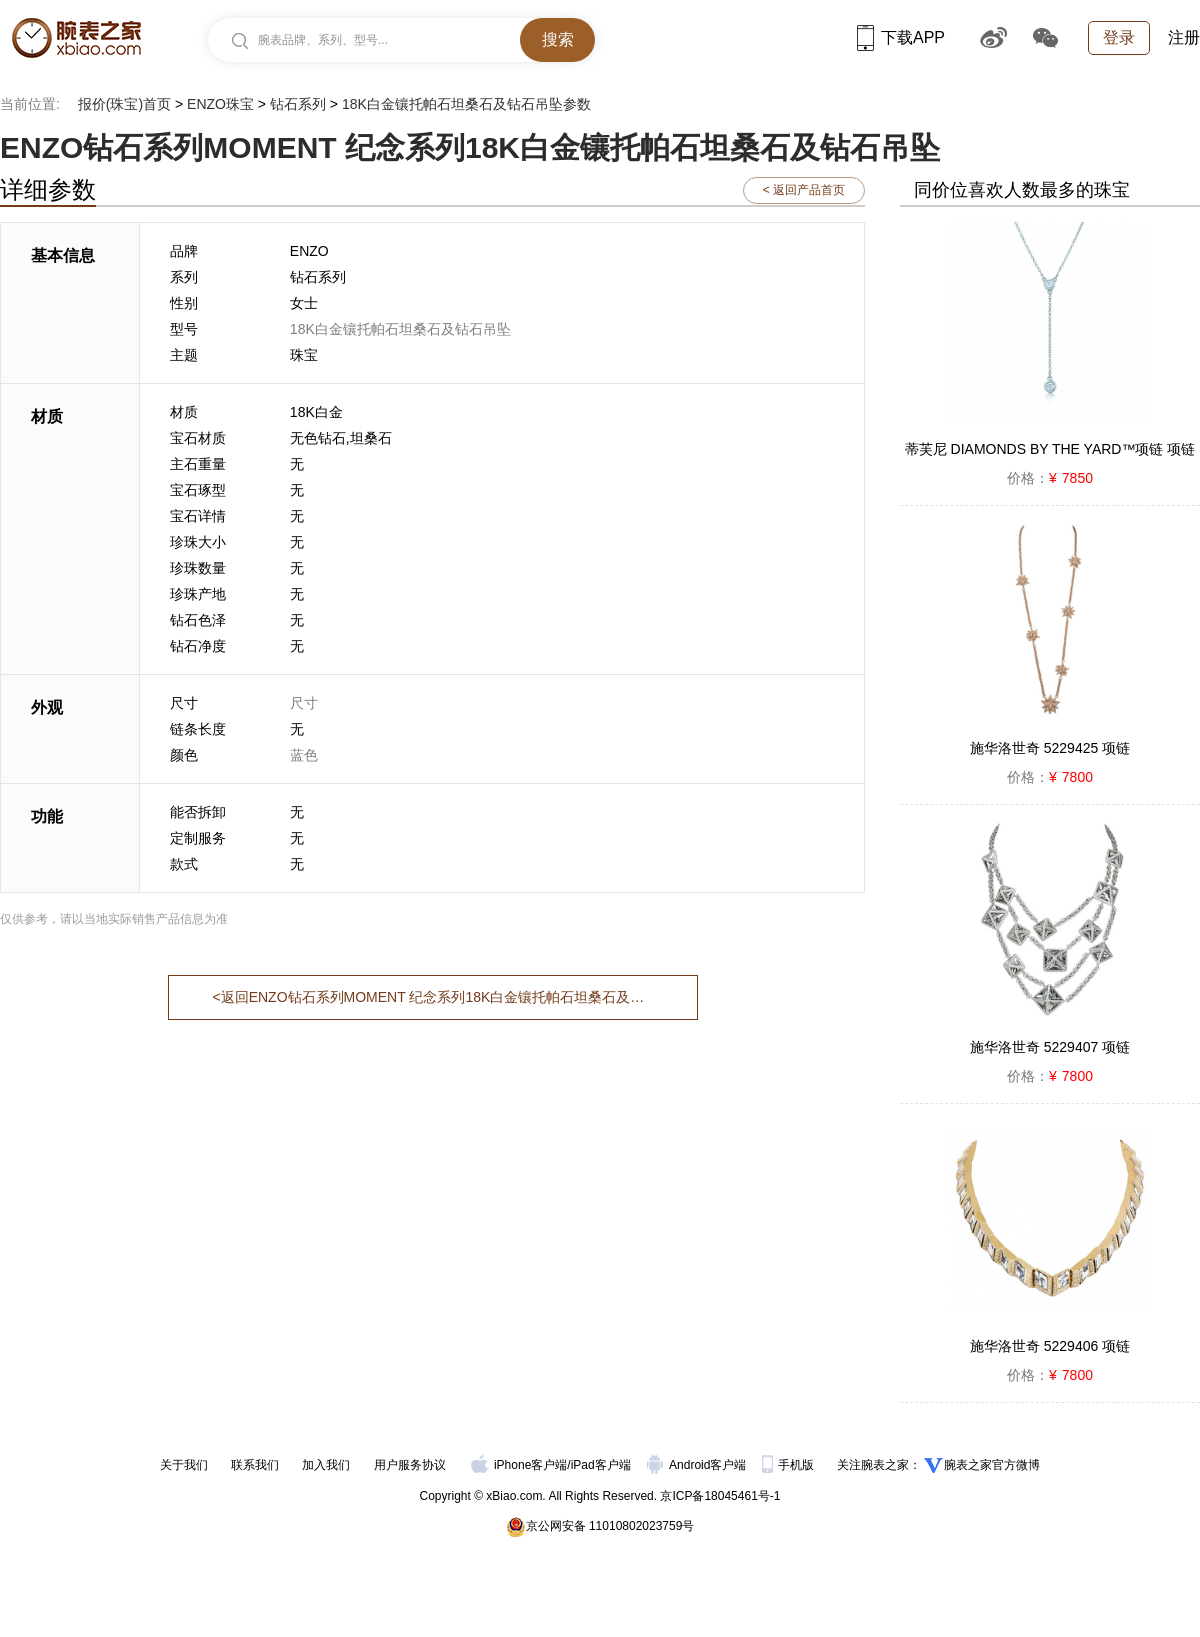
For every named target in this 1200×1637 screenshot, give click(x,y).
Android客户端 (698, 1465)
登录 (1119, 37)
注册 (1184, 37)
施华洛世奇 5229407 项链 (1050, 1047)
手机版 (789, 1465)
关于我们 (184, 1465)
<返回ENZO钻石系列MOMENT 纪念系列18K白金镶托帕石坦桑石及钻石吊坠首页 (433, 997)
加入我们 (326, 1465)
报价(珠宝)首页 (124, 104)
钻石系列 (298, 104)
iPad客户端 (601, 1465)
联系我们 (255, 1465)
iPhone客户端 (519, 1465)
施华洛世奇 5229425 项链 (1050, 748)
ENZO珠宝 (220, 104)
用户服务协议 (410, 1465)
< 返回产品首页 (804, 190)
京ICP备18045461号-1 (720, 1496)
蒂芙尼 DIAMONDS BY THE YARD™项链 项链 (1050, 449)
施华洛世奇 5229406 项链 (1050, 1346)
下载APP (901, 37)
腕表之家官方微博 (992, 1465)
